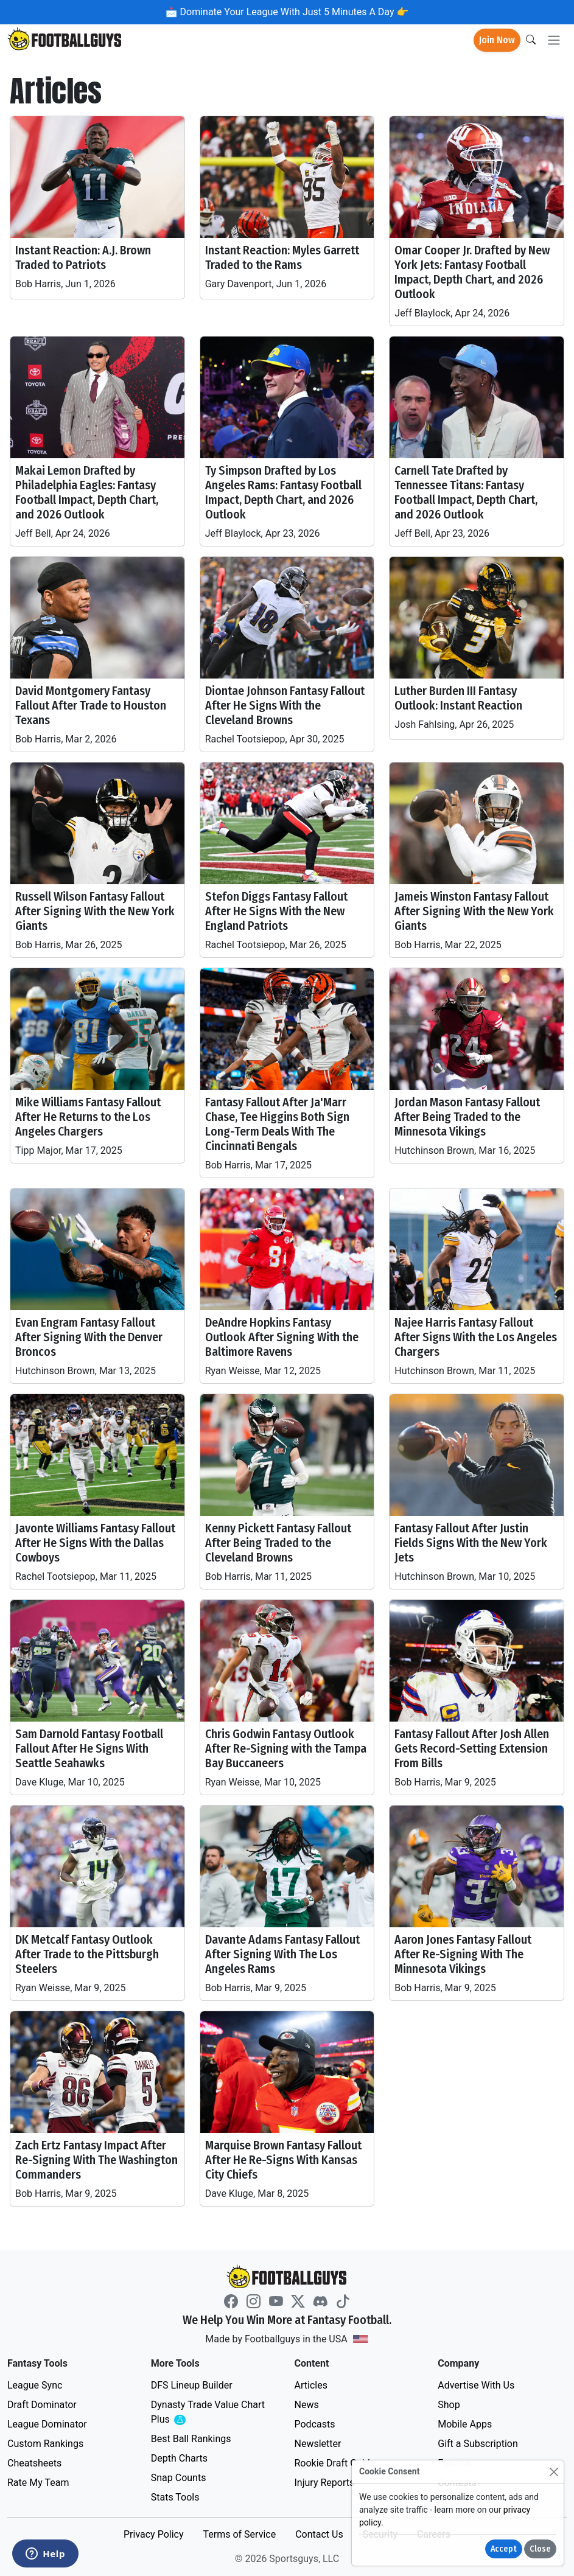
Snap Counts (178, 2478)
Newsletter (318, 2443)
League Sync (34, 2385)
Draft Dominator (42, 2404)
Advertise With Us (476, 2385)
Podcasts (315, 2424)
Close (540, 2549)
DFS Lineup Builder (192, 2385)
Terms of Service (239, 2534)
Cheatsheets (34, 2463)
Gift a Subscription (478, 2443)
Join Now (497, 40)
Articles (311, 2385)
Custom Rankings (45, 2443)
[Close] (553, 2471)
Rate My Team (38, 2482)
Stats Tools (175, 2497)
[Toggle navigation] (554, 40)
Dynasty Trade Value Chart (208, 2412)
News (307, 2404)
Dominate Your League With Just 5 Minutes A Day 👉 (293, 12)
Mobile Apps (465, 2424)
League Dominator (47, 2424)
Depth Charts (179, 2458)
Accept (504, 2549)
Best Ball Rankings (191, 2439)
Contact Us (319, 2534)
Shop (449, 2404)
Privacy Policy (154, 2534)
